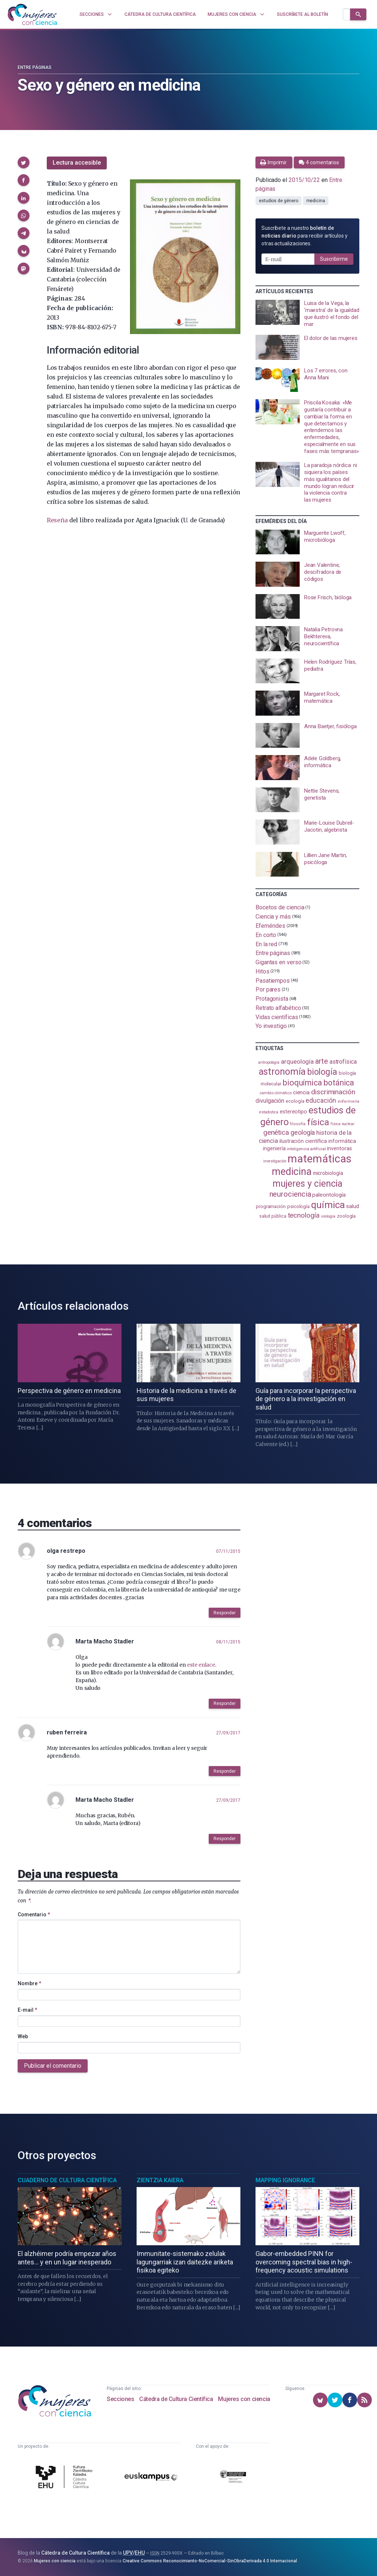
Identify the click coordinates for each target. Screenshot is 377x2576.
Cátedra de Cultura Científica (176, 2399)
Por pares (268, 989)
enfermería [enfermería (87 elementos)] (348, 1101)
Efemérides (270, 925)
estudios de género (278, 200)
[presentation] (307, 313)
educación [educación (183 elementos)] (321, 1100)
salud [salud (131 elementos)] (352, 1206)
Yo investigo (271, 1025)
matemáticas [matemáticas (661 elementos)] (319, 1158)
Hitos (262, 971)
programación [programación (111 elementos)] (271, 1206)
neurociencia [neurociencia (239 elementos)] (290, 1194)
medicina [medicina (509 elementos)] (291, 1172)
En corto (266, 934)
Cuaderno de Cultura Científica (67, 2180)
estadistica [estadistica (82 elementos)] (268, 1112)
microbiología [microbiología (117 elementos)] (328, 1173)
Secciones (120, 2399)
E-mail (27, 2010)
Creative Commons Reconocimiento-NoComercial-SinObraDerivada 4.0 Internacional (210, 2560)
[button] (23, 162)
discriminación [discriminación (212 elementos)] (333, 1092)
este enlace (201, 1664)
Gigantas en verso (279, 962)
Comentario (34, 1914)
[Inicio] (32, 14)
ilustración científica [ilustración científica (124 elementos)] (303, 1141)
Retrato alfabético (278, 1007)
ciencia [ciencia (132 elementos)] (301, 1092)
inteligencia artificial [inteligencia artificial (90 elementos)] (306, 1148)
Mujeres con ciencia (244, 2399)
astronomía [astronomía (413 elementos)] (282, 1071)
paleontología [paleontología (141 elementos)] (328, 1195)
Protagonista (272, 998)
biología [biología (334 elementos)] (322, 1072)
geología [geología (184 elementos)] (302, 1132)
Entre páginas (35, 67)
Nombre (29, 1983)
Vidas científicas (277, 1016)
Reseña (57, 520)
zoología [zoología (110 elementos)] (346, 1216)
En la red (266, 943)
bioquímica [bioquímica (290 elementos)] (302, 1082)
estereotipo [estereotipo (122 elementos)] (293, 1112)
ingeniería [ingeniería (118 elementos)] (274, 1148)
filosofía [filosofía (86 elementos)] (297, 1124)
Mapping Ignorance (285, 2180)
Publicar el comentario (52, 2065)
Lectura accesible (77, 162)
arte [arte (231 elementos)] (321, 1061)
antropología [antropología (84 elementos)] (268, 1062)
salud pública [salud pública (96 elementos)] (272, 1216)
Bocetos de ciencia (280, 907)
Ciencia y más (273, 916)
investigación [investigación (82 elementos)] (274, 1161)
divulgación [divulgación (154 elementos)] (270, 1100)
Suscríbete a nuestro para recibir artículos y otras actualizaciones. (304, 235)
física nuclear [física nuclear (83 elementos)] (343, 1124)
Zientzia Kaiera (160, 2180)
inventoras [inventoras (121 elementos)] (339, 1148)
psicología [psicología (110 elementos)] (298, 1206)
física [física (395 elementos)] (318, 1122)
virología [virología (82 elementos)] (328, 1216)
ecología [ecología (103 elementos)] (295, 1101)
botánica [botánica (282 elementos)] (339, 1082)
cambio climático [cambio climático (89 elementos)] (276, 1093)
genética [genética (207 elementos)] (276, 1132)
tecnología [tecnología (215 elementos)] (304, 1215)
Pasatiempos (273, 980)
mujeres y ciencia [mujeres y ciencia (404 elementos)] (307, 1183)
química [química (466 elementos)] (328, 1204)
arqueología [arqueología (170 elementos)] (297, 1061)
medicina (315, 200)
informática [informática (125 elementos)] (342, 1141)
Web (23, 2036)
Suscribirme (334, 259)
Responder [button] (225, 1612)
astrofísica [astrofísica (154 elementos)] (343, 1061)
